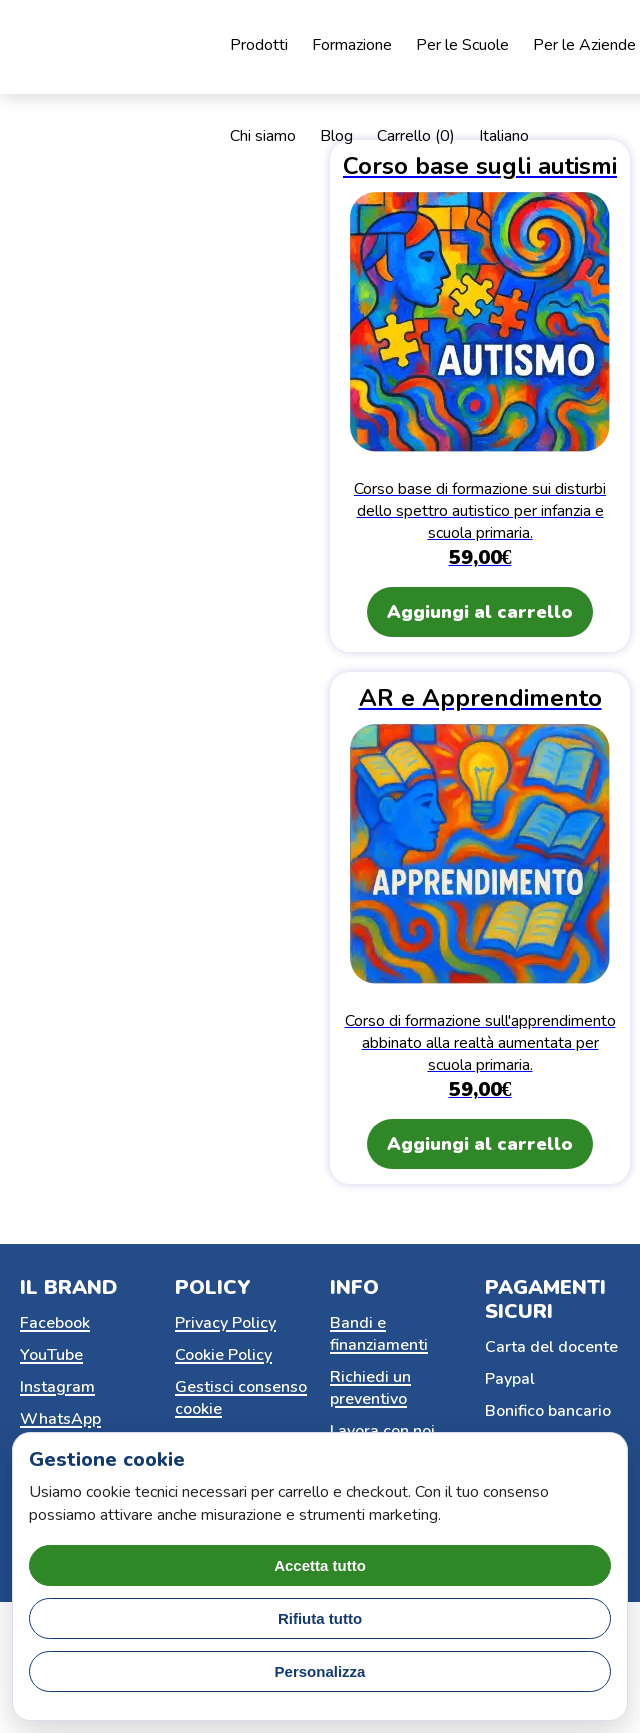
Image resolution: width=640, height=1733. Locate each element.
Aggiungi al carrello (480, 612)
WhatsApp (60, 1419)
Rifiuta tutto (320, 1618)
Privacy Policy (225, 1323)
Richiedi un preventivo (370, 1388)
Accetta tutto (320, 1565)
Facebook (55, 1323)
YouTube (51, 1355)
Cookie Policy (223, 1355)
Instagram (57, 1387)
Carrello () (416, 136)
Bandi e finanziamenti (379, 1334)
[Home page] (150, 47)
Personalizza (320, 1671)
